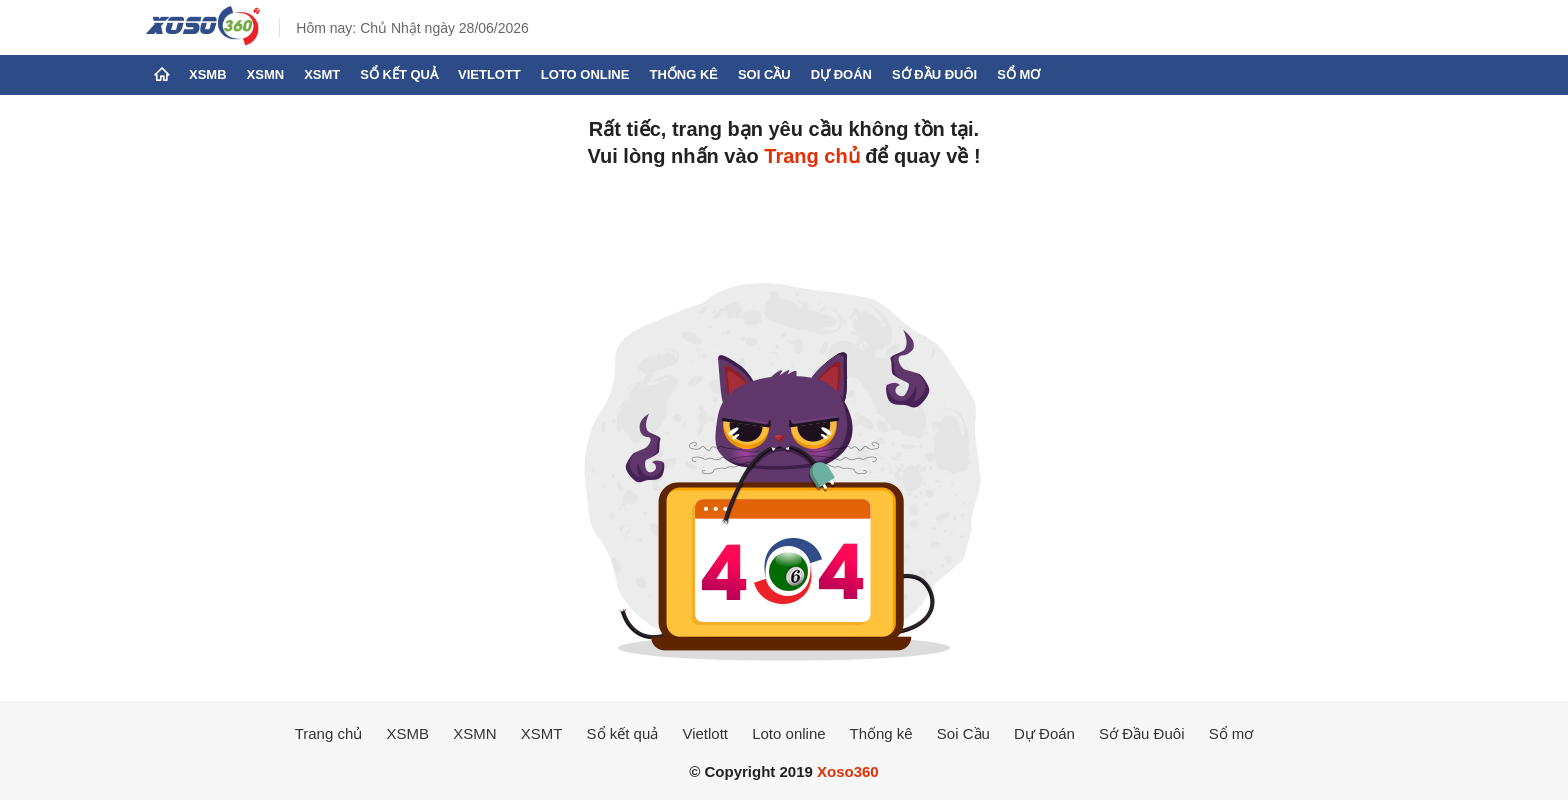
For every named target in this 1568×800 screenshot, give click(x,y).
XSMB (208, 74)
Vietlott (489, 74)
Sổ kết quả (399, 74)
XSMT (322, 74)
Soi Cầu (764, 74)
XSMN (266, 74)
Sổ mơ (1018, 74)
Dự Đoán (841, 74)
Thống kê (683, 74)
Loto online (585, 74)
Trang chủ (811, 156)
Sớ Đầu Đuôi (934, 74)
